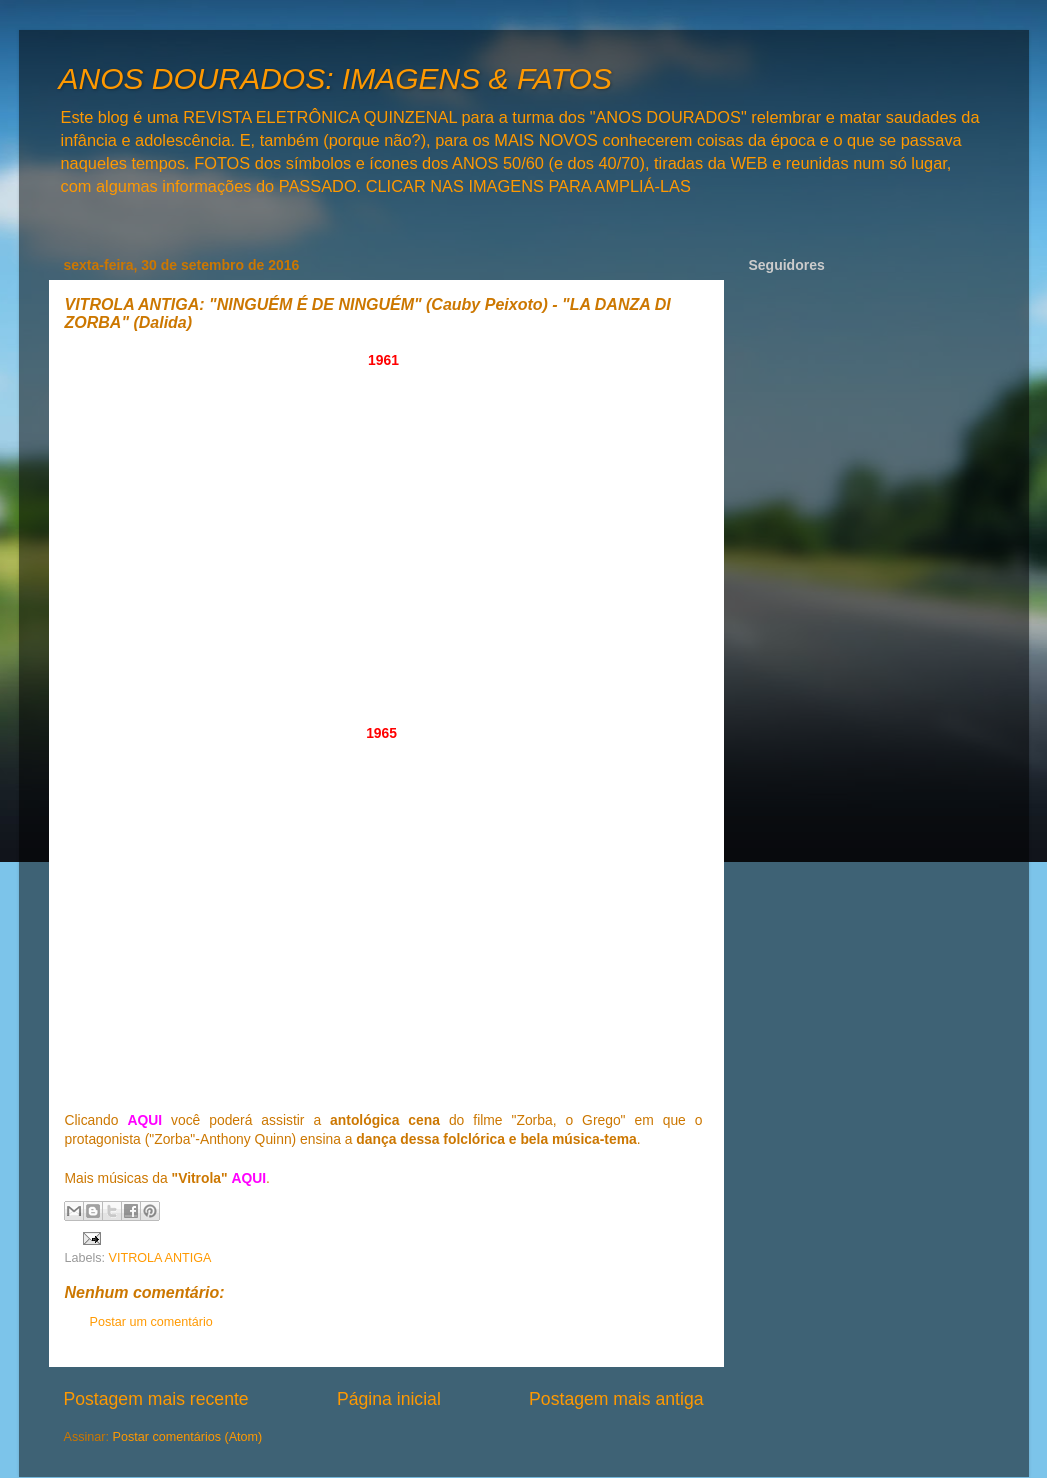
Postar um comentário (151, 1322)
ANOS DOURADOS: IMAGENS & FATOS (335, 78)
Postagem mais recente (156, 1399)
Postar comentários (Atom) (188, 1437)
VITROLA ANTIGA (160, 1258)
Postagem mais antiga (616, 1399)
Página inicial (389, 1399)
